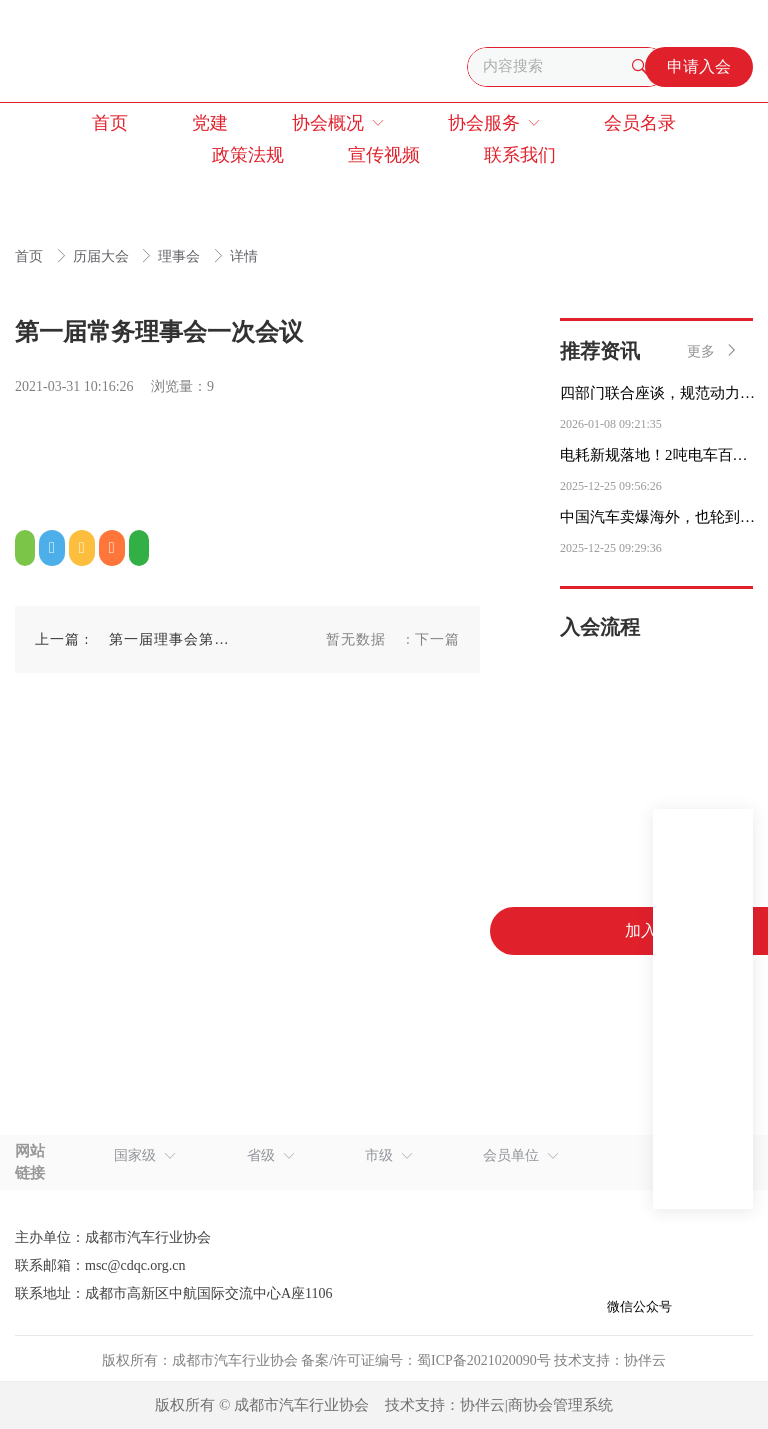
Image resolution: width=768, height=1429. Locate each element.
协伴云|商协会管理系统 (536, 1405)
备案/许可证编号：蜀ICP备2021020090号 (426, 1360)
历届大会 (103, 256)
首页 (31, 256)
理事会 (181, 256)
